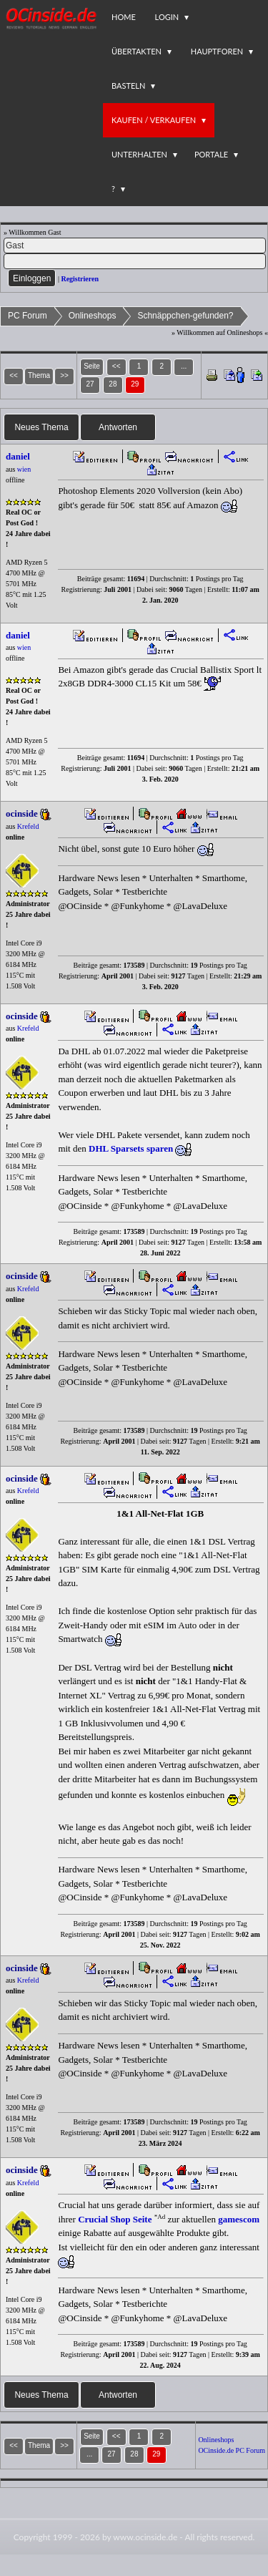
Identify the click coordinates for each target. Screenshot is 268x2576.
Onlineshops (92, 316)
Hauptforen (217, 51)
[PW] (135, 261)
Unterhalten (139, 154)
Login (167, 16)
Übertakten (136, 51)
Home (123, 16)
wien (24, 469)
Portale (211, 154)
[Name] (135, 245)
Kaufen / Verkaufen (153, 120)
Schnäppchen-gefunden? (185, 316)
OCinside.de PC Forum (231, 2450)
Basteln (128, 85)
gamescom (238, 2219)
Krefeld (28, 826)
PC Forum (27, 316)
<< (116, 366)
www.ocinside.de (145, 2537)
